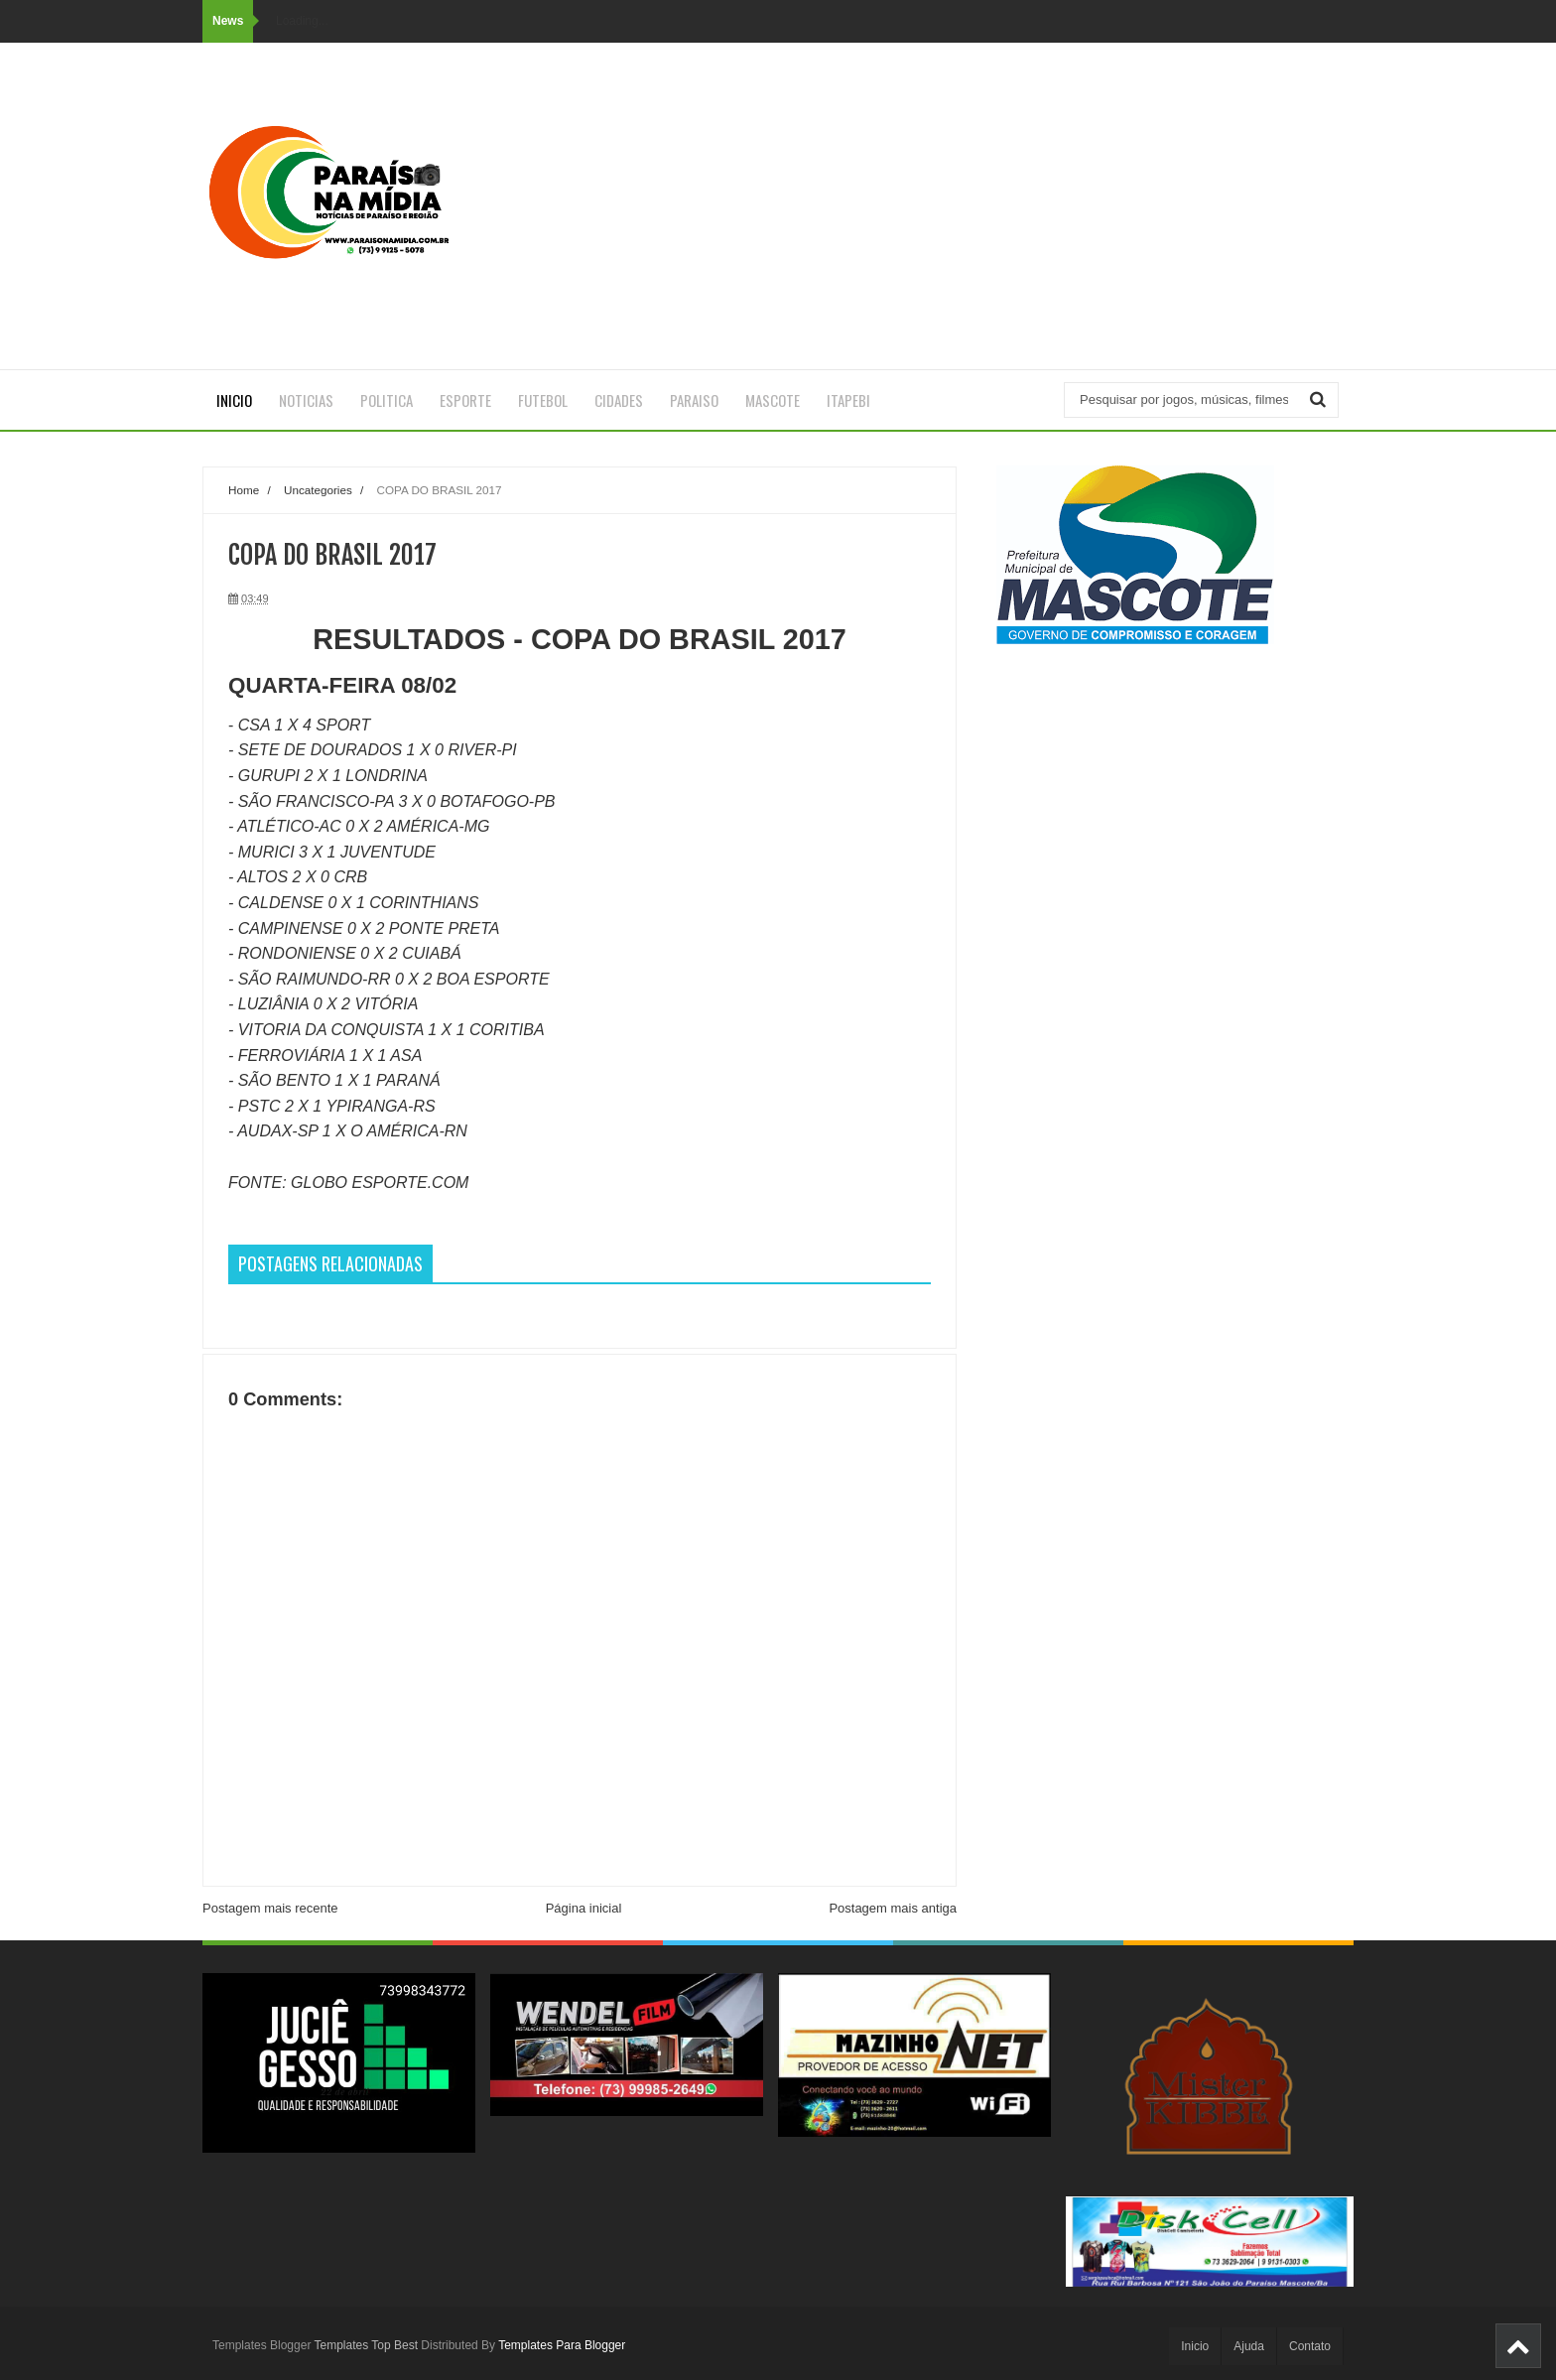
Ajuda (1248, 2346)
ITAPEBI (848, 400)
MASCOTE (772, 400)
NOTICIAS (306, 400)
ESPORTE (465, 400)
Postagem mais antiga (893, 1908)
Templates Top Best (367, 2345)
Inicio (234, 400)
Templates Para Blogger (561, 2345)
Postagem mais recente (270, 1908)
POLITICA (386, 400)
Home (243, 489)
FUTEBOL (543, 400)
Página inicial (584, 1908)
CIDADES (618, 400)
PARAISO (694, 400)
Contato (1310, 2346)
